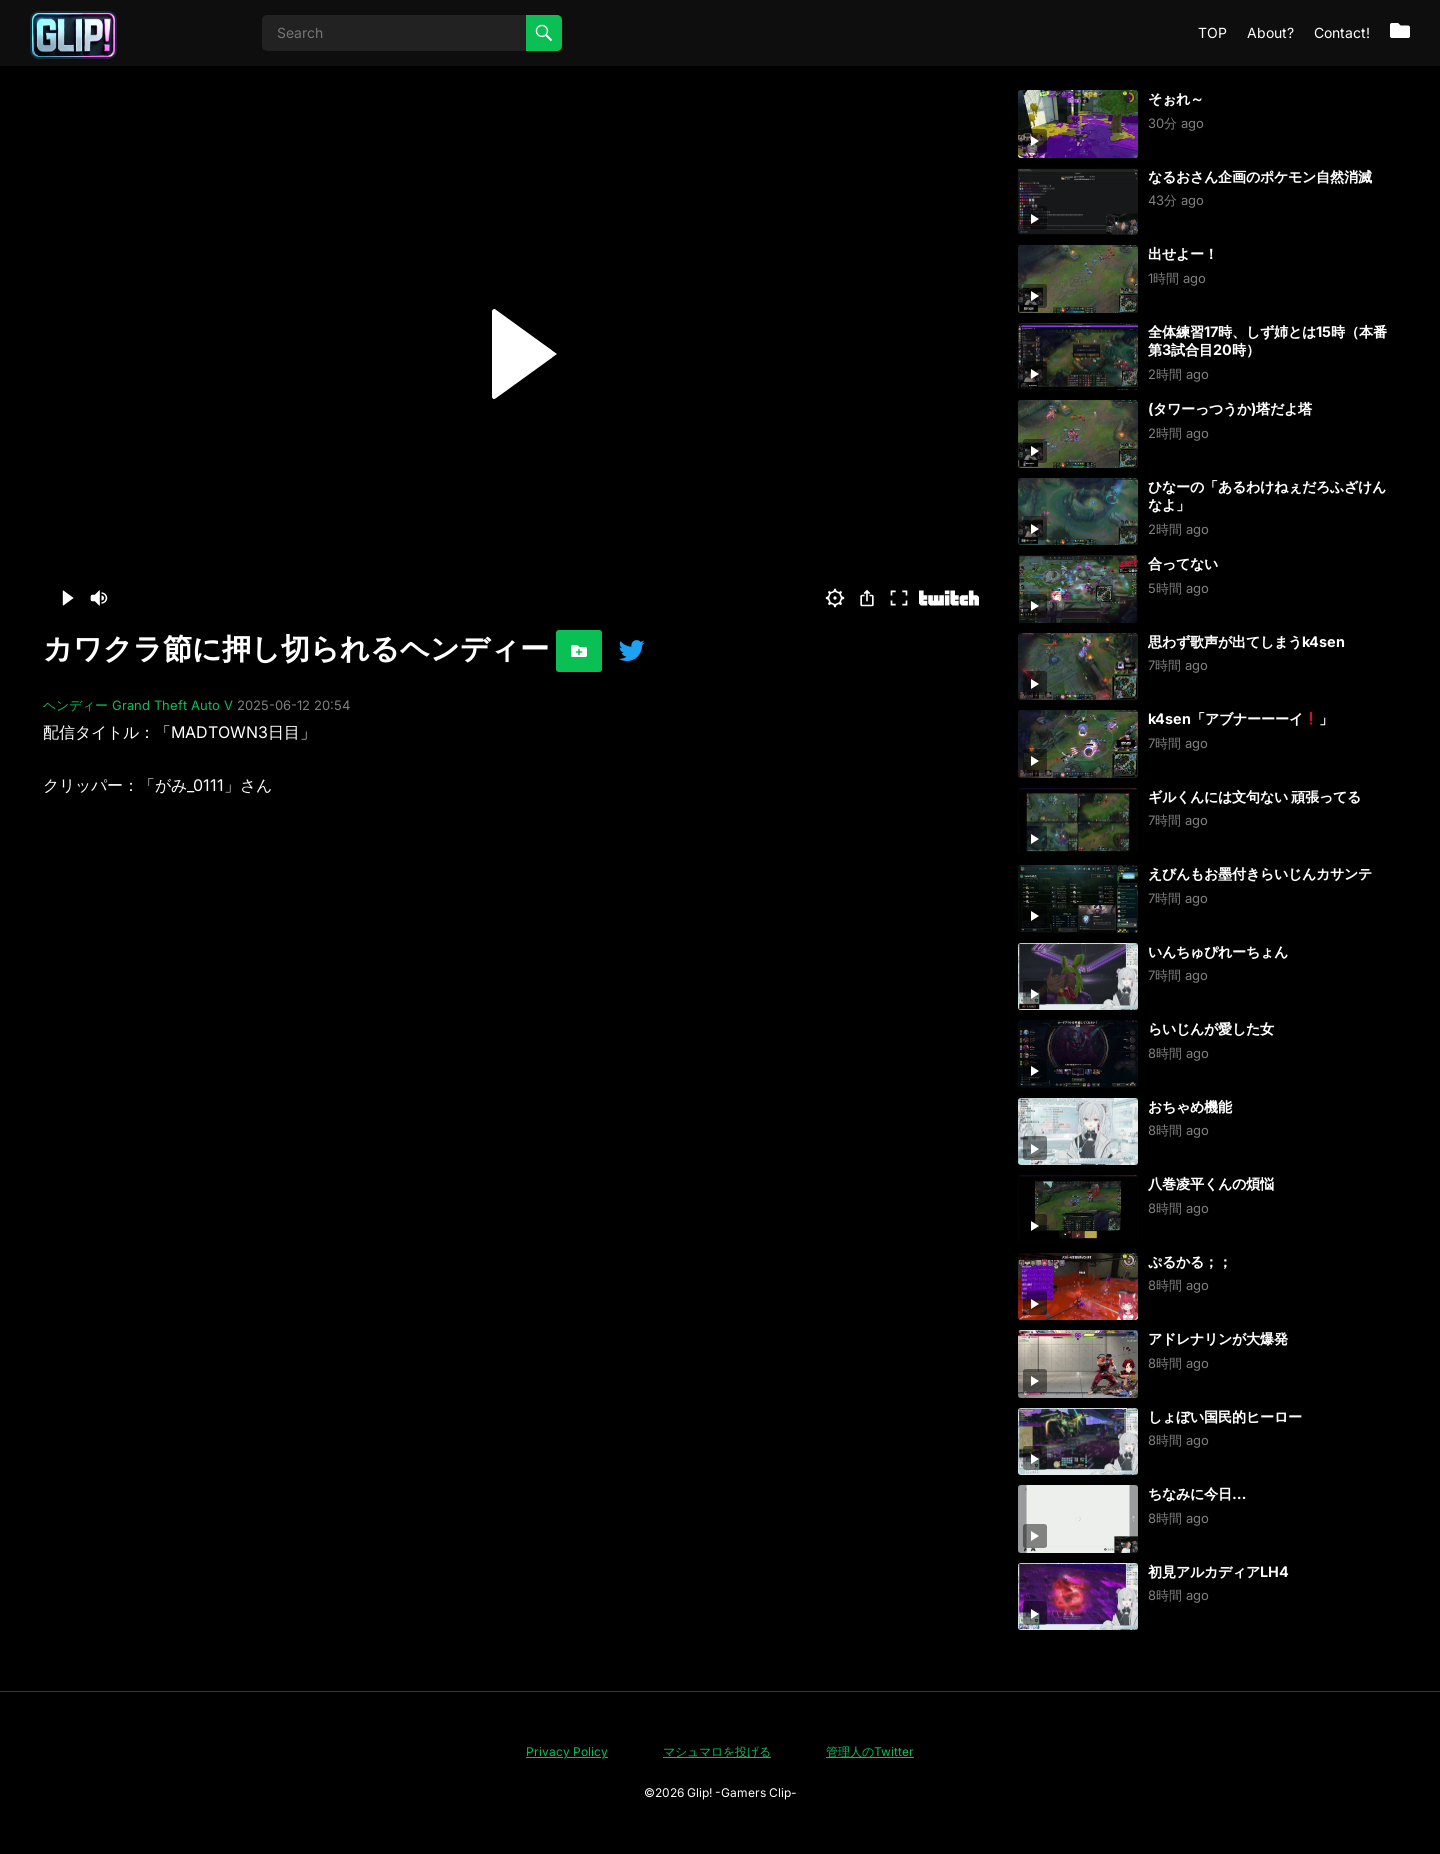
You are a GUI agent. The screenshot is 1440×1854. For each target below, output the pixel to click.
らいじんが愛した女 (1211, 1028)
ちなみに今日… (1197, 1493)
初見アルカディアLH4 (1218, 1571)
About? (1270, 32)
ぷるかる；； (1190, 1261)
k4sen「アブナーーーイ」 (1240, 718)
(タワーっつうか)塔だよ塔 (1230, 408)
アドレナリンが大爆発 (1218, 1338)
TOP (1212, 32)
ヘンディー (75, 705)
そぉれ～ (1176, 98)
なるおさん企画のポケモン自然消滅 (1260, 176)
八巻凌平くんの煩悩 (1211, 1183)
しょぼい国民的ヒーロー (1225, 1416)
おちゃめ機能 (1190, 1106)
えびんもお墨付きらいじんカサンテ (1260, 873)
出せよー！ (1183, 253)
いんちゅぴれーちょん (1218, 951)
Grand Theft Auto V (172, 705)
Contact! (1342, 32)
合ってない (1183, 563)
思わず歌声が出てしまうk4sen (1246, 641)
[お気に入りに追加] (579, 651)
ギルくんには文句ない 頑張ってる (1254, 796)
